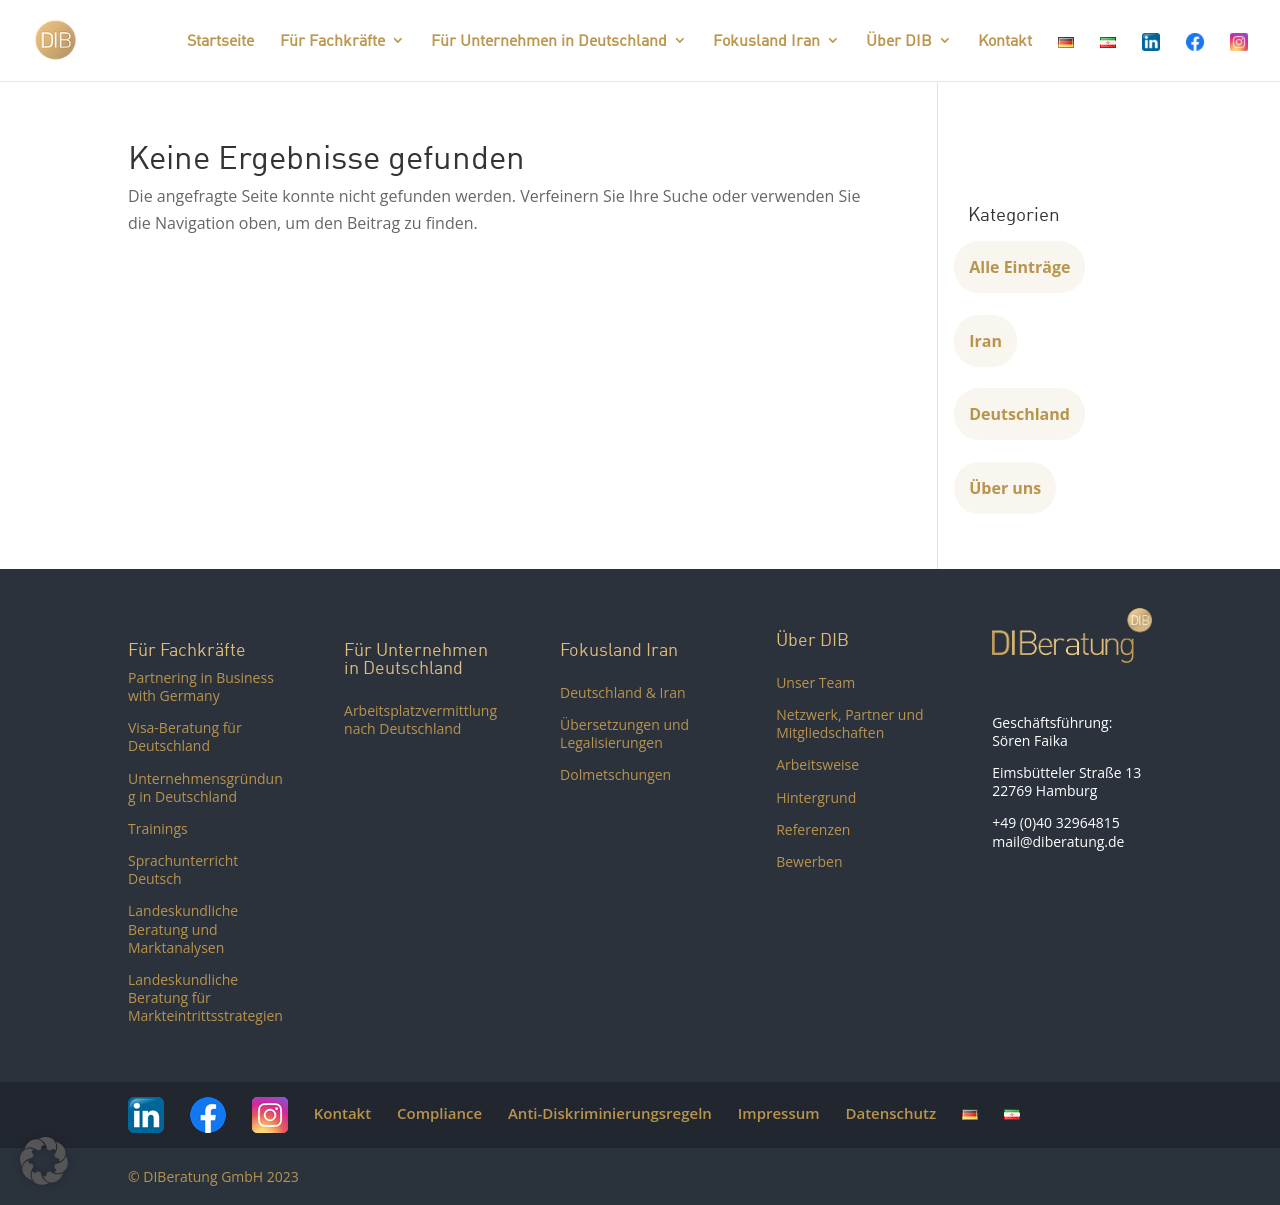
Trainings (158, 828)
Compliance (439, 1113)
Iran (985, 341)
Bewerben (809, 861)
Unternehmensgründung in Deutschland (205, 787)
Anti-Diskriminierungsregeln (610, 1113)
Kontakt (1005, 41)
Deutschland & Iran (623, 692)
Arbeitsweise (817, 764)
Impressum (779, 1113)
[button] (44, 1161)
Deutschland (1019, 414)
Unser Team (815, 682)
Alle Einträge (1019, 267)
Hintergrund (816, 797)
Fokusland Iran (766, 41)
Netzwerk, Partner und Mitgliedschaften (849, 723)
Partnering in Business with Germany (201, 686)
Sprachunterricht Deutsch (183, 869)
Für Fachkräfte (332, 41)
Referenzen (813, 829)
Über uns (1005, 488)
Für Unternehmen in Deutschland (549, 41)
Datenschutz (890, 1113)
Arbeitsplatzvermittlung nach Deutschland (420, 719)
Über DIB (899, 41)
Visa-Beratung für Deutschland (185, 736)
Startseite (220, 41)
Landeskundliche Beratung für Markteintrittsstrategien (205, 997)
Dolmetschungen (615, 774)
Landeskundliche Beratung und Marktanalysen (183, 928)
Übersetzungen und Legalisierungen (624, 733)
